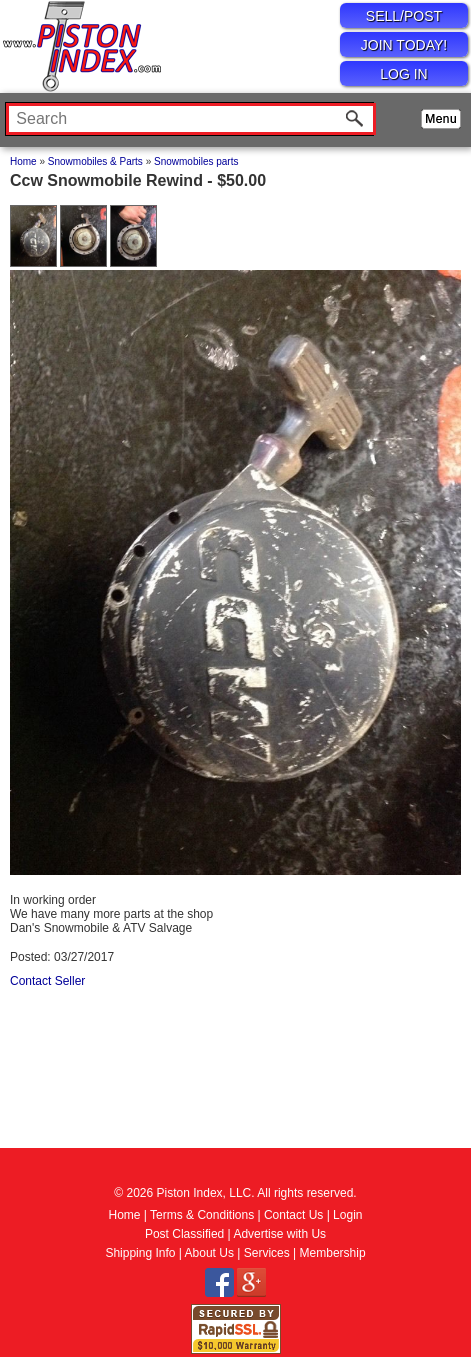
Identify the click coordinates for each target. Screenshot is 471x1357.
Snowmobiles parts (196, 161)
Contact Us (293, 1215)
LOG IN (403, 74)
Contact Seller (47, 981)
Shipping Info (140, 1253)
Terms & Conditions (202, 1215)
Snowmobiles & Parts (95, 161)
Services (267, 1253)
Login (347, 1215)
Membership (333, 1253)
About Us (209, 1253)
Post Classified (184, 1234)
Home (23, 161)
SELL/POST (404, 16)
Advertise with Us (279, 1234)
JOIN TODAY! (404, 45)
